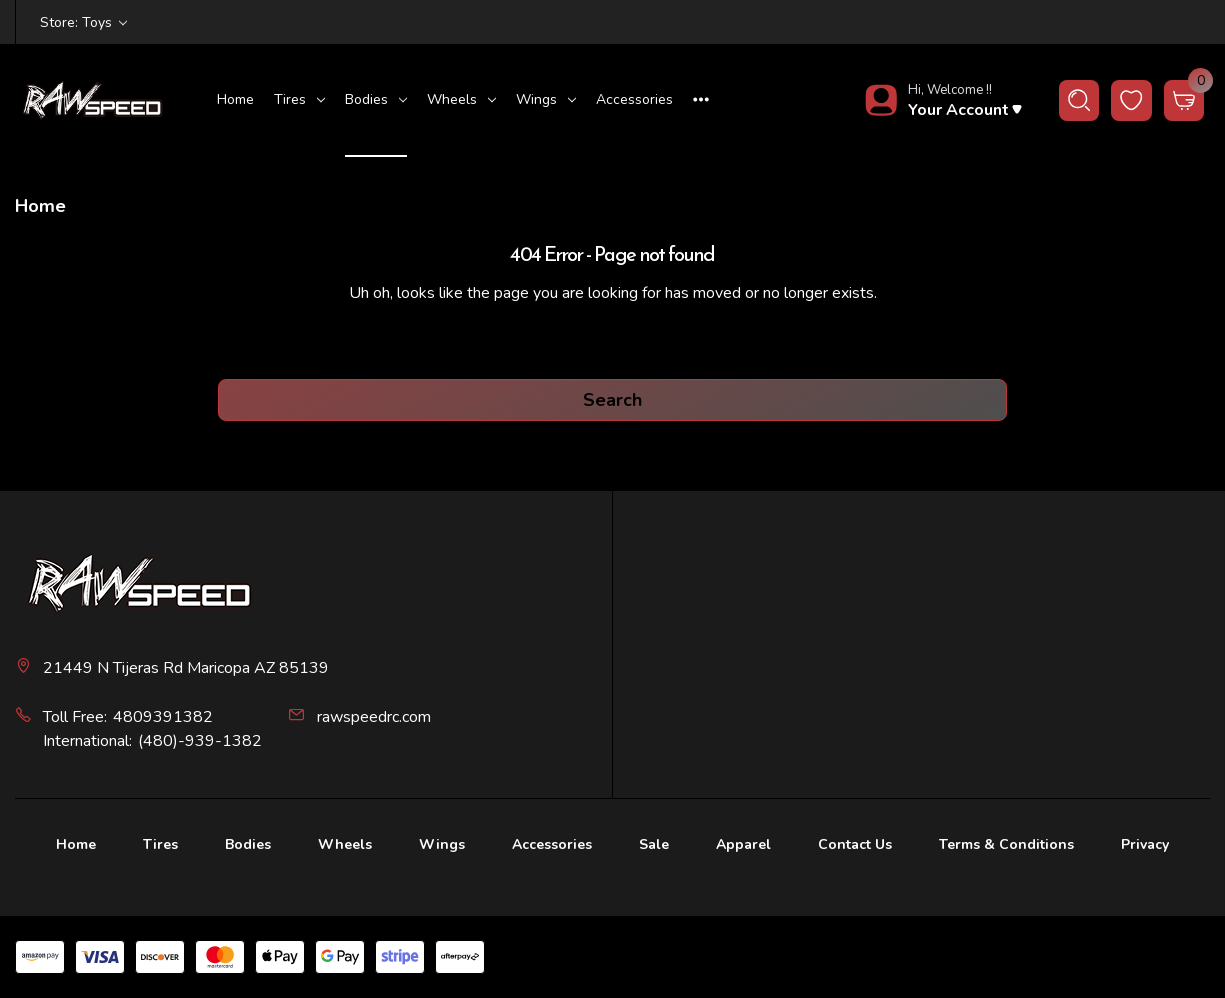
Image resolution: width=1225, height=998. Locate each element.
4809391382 (163, 717)
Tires (299, 99)
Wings (546, 99)
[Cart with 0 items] (1184, 100)
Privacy (1145, 844)
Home (235, 99)
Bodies (376, 99)
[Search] (1079, 100)
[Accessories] (634, 100)
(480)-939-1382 (200, 741)
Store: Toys (83, 22)
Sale (654, 844)
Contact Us (855, 844)
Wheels (461, 99)
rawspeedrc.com (374, 717)
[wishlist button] (1131, 100)
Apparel (743, 844)
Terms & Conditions (1006, 844)
